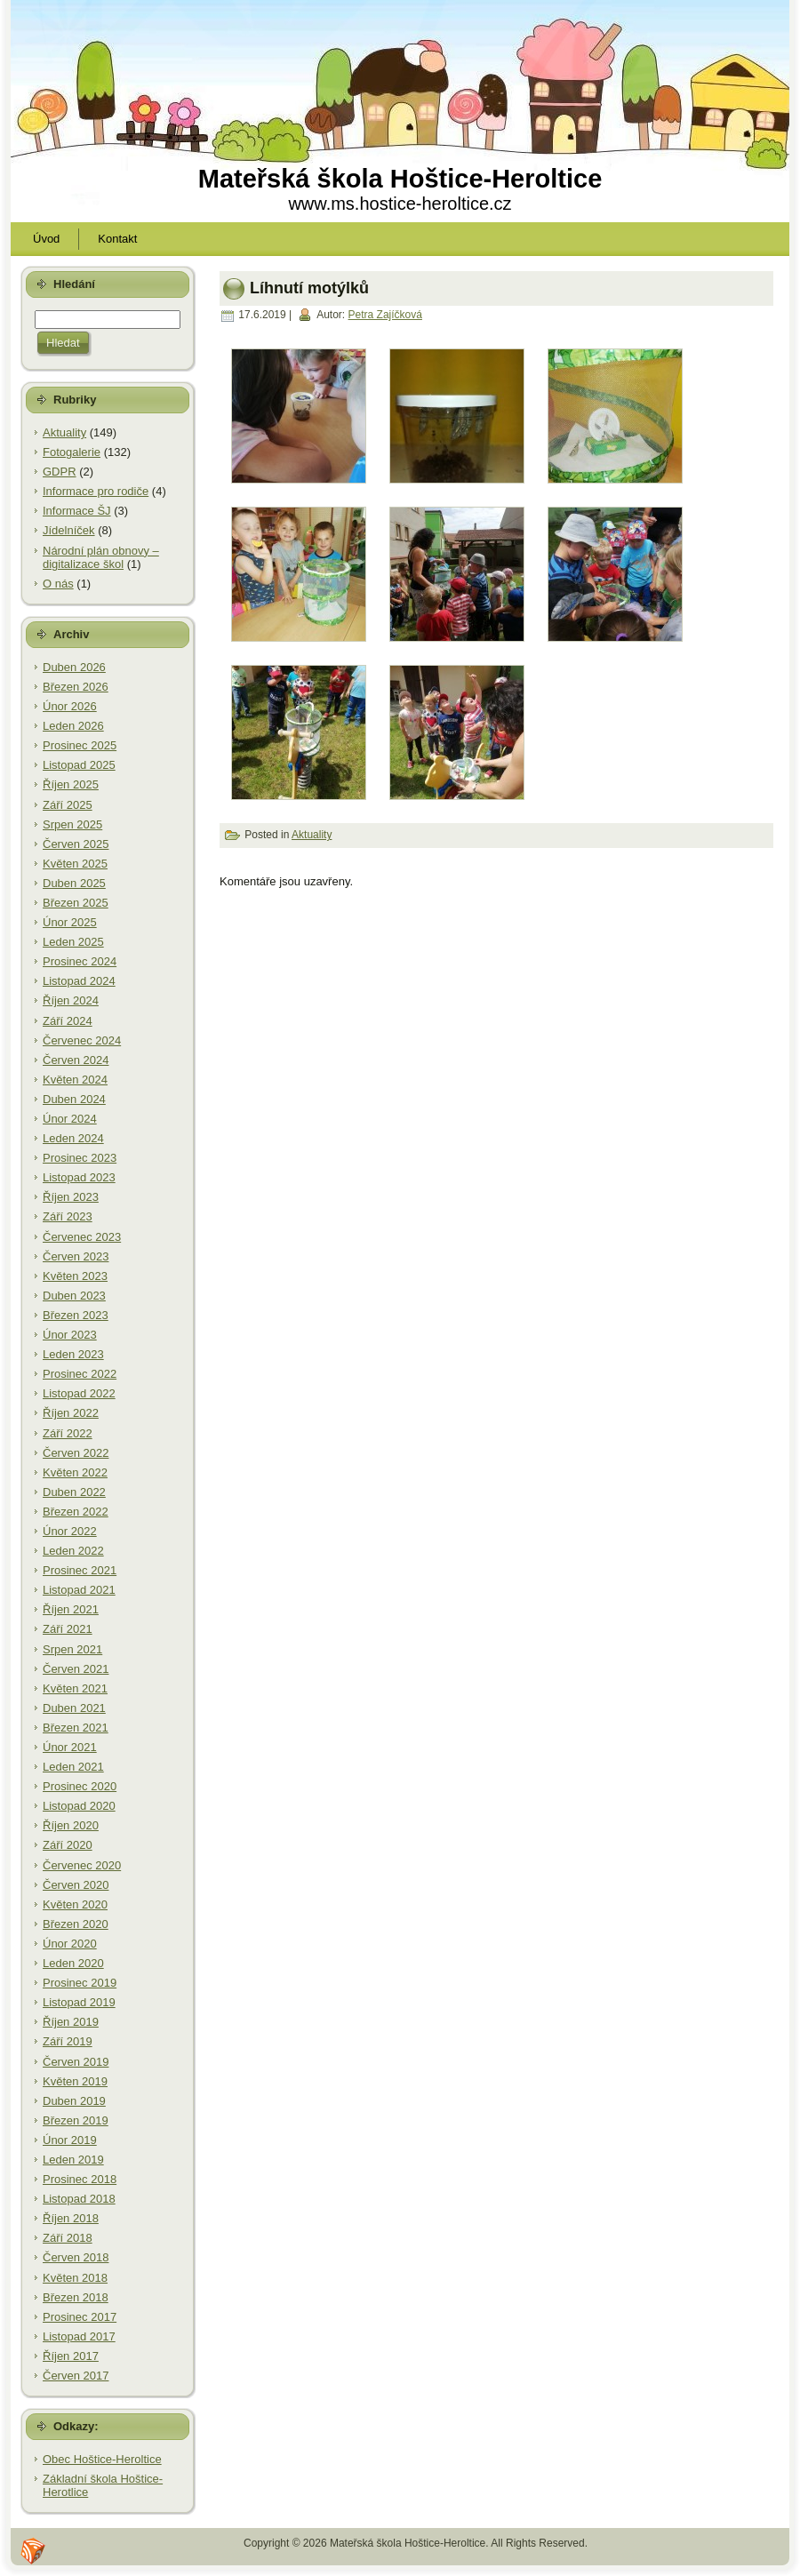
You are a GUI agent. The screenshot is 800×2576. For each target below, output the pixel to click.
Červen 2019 (75, 2061)
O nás (58, 583)
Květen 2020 (75, 1904)
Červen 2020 (75, 1885)
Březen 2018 (75, 2297)
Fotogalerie (71, 452)
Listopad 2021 (79, 1589)
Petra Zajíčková (385, 314)
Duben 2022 (74, 1492)
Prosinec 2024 (79, 961)
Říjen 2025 (71, 784)
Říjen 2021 (71, 1609)
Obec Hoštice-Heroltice (102, 2459)
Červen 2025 (75, 844)
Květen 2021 (75, 1688)
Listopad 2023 (79, 1177)
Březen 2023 (75, 1315)
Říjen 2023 (71, 1197)
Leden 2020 (73, 1963)
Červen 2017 (75, 2375)
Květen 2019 (75, 2081)
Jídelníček (69, 530)
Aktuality (64, 432)
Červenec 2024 (82, 1040)
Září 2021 (67, 1629)
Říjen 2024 (71, 1000)
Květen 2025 (75, 863)
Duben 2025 (74, 883)
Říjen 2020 (71, 1825)
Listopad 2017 (79, 2336)
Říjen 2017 (71, 2356)
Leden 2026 (73, 725)
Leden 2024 (73, 1138)
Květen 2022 (75, 1472)
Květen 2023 (75, 1276)
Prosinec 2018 (79, 2179)
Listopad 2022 (79, 1393)
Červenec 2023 (82, 1237)
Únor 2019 (70, 2140)
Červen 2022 (75, 1453)
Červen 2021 (75, 1669)
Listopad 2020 (79, 1805)
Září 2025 (67, 805)
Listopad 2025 (79, 765)
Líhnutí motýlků (309, 287)
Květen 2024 (75, 1079)
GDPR (59, 471)
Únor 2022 (70, 1531)
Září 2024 (67, 1021)
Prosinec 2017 (79, 2317)
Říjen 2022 (71, 1413)
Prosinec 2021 (79, 1570)
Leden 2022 (73, 1550)
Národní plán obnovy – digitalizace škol (101, 558)
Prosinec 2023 (79, 1157)
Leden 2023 (73, 1354)
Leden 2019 (73, 2159)
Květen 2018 (75, 2277)
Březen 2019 (75, 2120)
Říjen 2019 (71, 2021)
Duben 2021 (74, 1708)
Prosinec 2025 (79, 745)
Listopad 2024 (79, 981)
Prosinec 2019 (79, 1982)
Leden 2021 (73, 1766)
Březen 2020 (75, 1924)
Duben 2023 (74, 1295)
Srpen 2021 (72, 1649)
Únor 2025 (70, 922)
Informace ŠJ (77, 510)
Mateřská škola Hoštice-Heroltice (400, 178)
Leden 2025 (73, 941)
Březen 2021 (75, 1727)
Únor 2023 (70, 1334)
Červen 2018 (75, 2257)
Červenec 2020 (82, 1865)
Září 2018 (67, 2237)
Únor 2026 (70, 706)
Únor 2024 (70, 1118)
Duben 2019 (74, 2101)
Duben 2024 (74, 1099)
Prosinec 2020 (79, 1786)
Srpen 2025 (72, 824)
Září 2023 (67, 1216)
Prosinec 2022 (79, 1373)
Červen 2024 (75, 1060)
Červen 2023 (75, 1256)
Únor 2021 (70, 1747)
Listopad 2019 (79, 2002)
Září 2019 (67, 2041)
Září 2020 (67, 1845)
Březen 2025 (75, 902)
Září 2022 (67, 1433)
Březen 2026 (75, 686)
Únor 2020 (70, 1943)
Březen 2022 (75, 1511)
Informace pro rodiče (95, 491)
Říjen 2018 (71, 2218)
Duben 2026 (74, 667)
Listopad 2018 (79, 2198)
